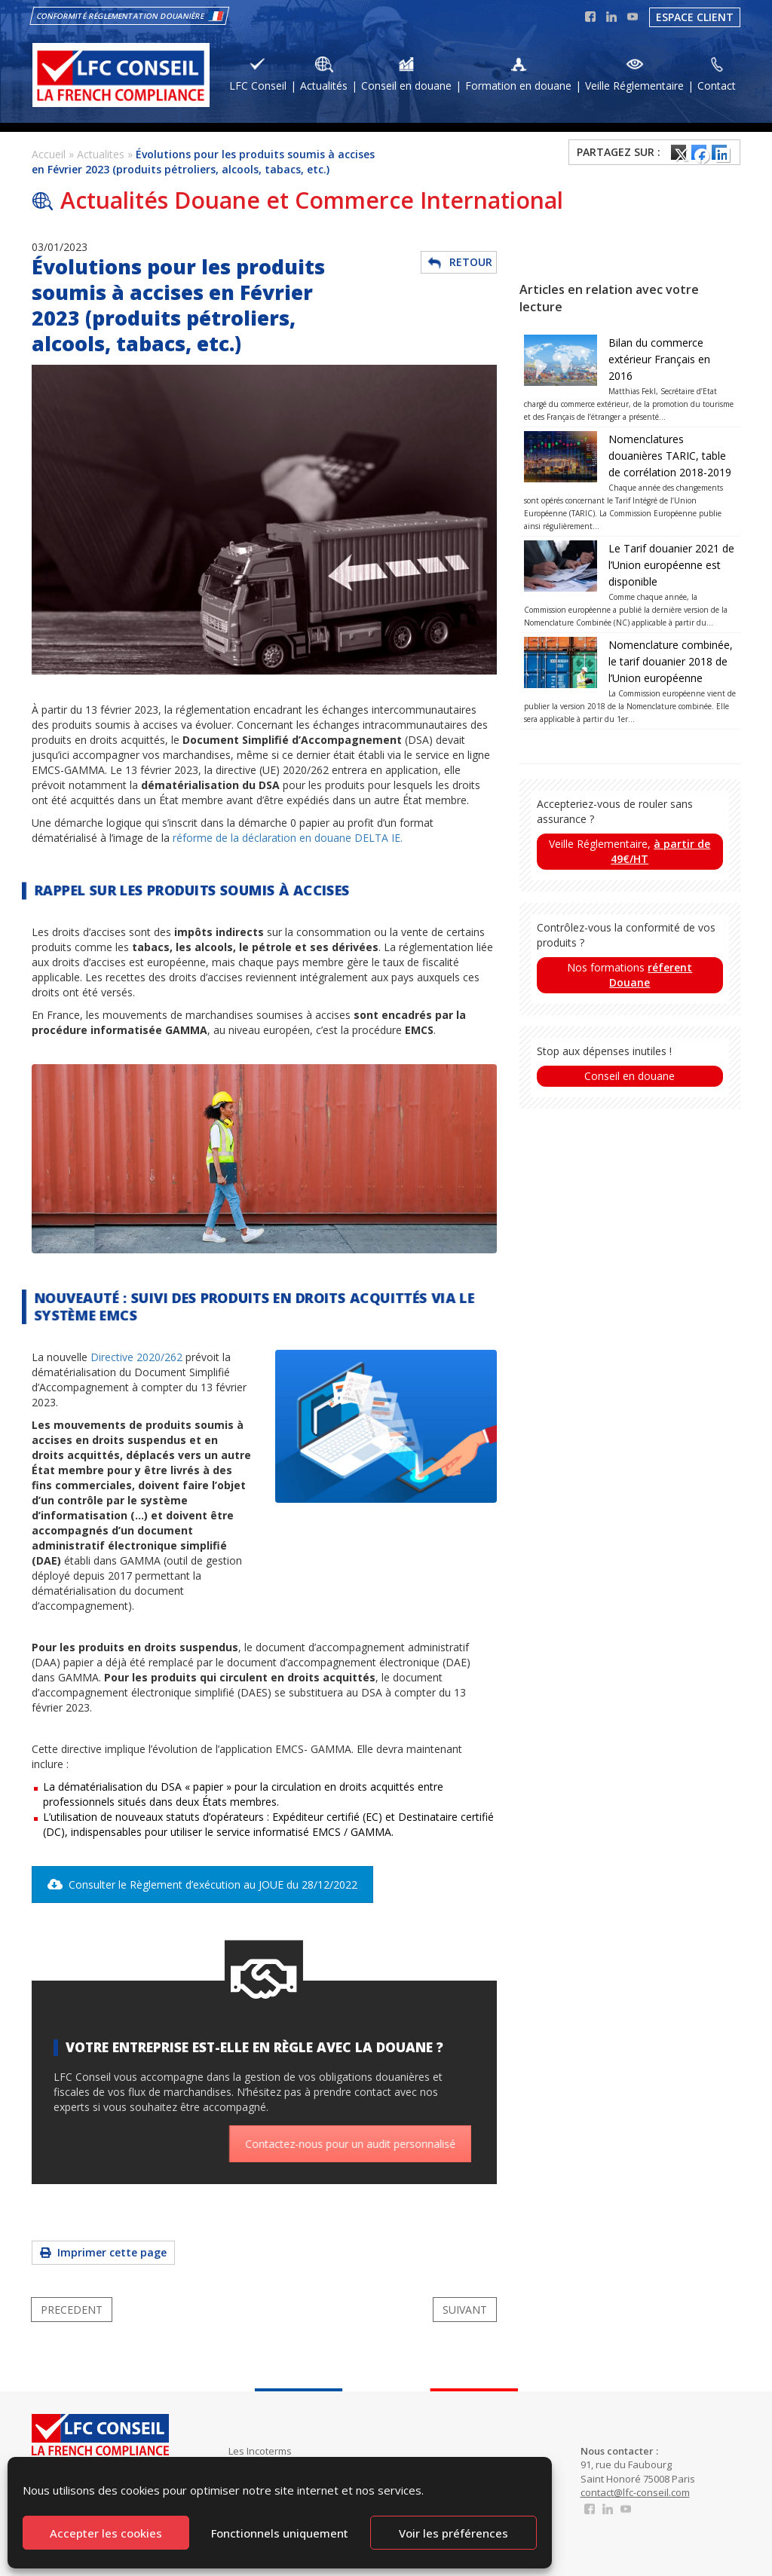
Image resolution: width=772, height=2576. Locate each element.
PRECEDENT (72, 2309)
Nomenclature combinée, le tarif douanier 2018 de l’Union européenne (670, 661)
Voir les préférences (453, 2533)
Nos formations (629, 975)
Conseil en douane (629, 1076)
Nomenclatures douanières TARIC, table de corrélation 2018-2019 (669, 455)
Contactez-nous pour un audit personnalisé (366, 2144)
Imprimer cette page (103, 2252)
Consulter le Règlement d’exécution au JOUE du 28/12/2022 (202, 1884)
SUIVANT (465, 2309)
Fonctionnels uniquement (279, 2533)
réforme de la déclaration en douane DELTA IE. (288, 838)
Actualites (100, 154)
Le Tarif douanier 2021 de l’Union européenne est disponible (671, 565)
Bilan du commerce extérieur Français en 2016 (659, 359)
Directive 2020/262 (136, 1357)
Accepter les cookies (106, 2533)
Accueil (49, 154)
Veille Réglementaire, (629, 851)
